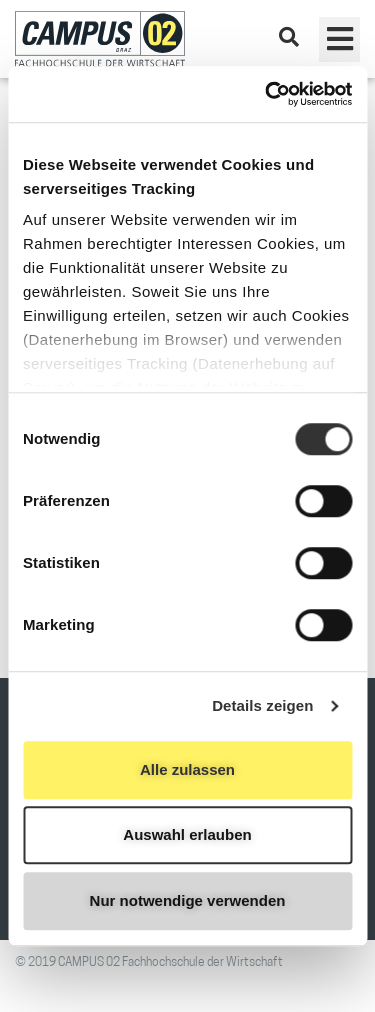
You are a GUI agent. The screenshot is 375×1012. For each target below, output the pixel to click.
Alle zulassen (187, 769)
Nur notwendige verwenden (188, 900)
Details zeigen (262, 705)
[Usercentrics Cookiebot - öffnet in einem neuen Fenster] (267, 94)
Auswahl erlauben (187, 834)
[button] (339, 39)
